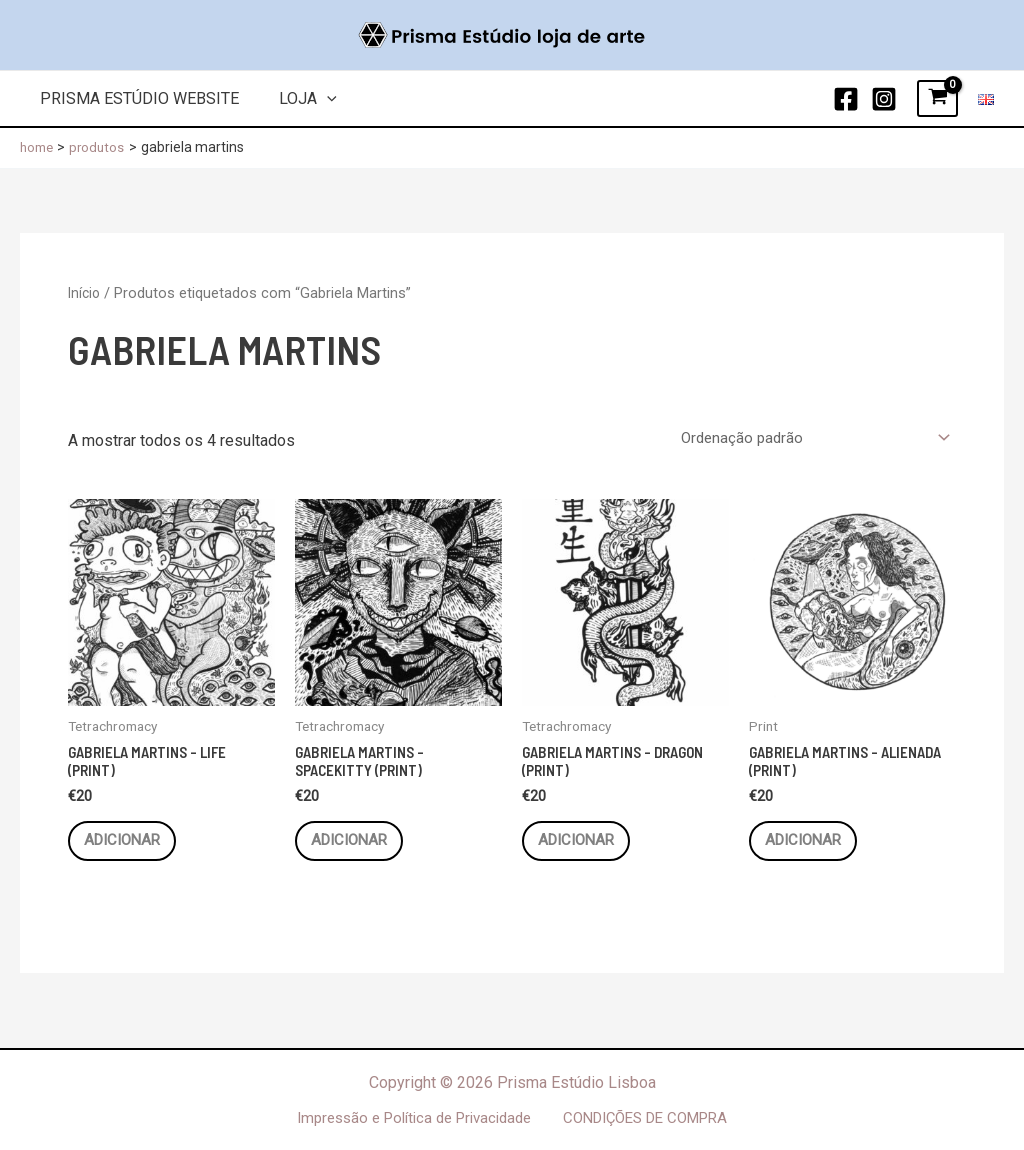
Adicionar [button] (131, 847)
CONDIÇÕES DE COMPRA (648, 1116)
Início (85, 293)
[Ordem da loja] (806, 438)
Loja (296, 98)
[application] (315, 98)
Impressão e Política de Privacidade (413, 1116)
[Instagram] (884, 99)
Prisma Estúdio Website (135, 98)
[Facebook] (846, 99)
